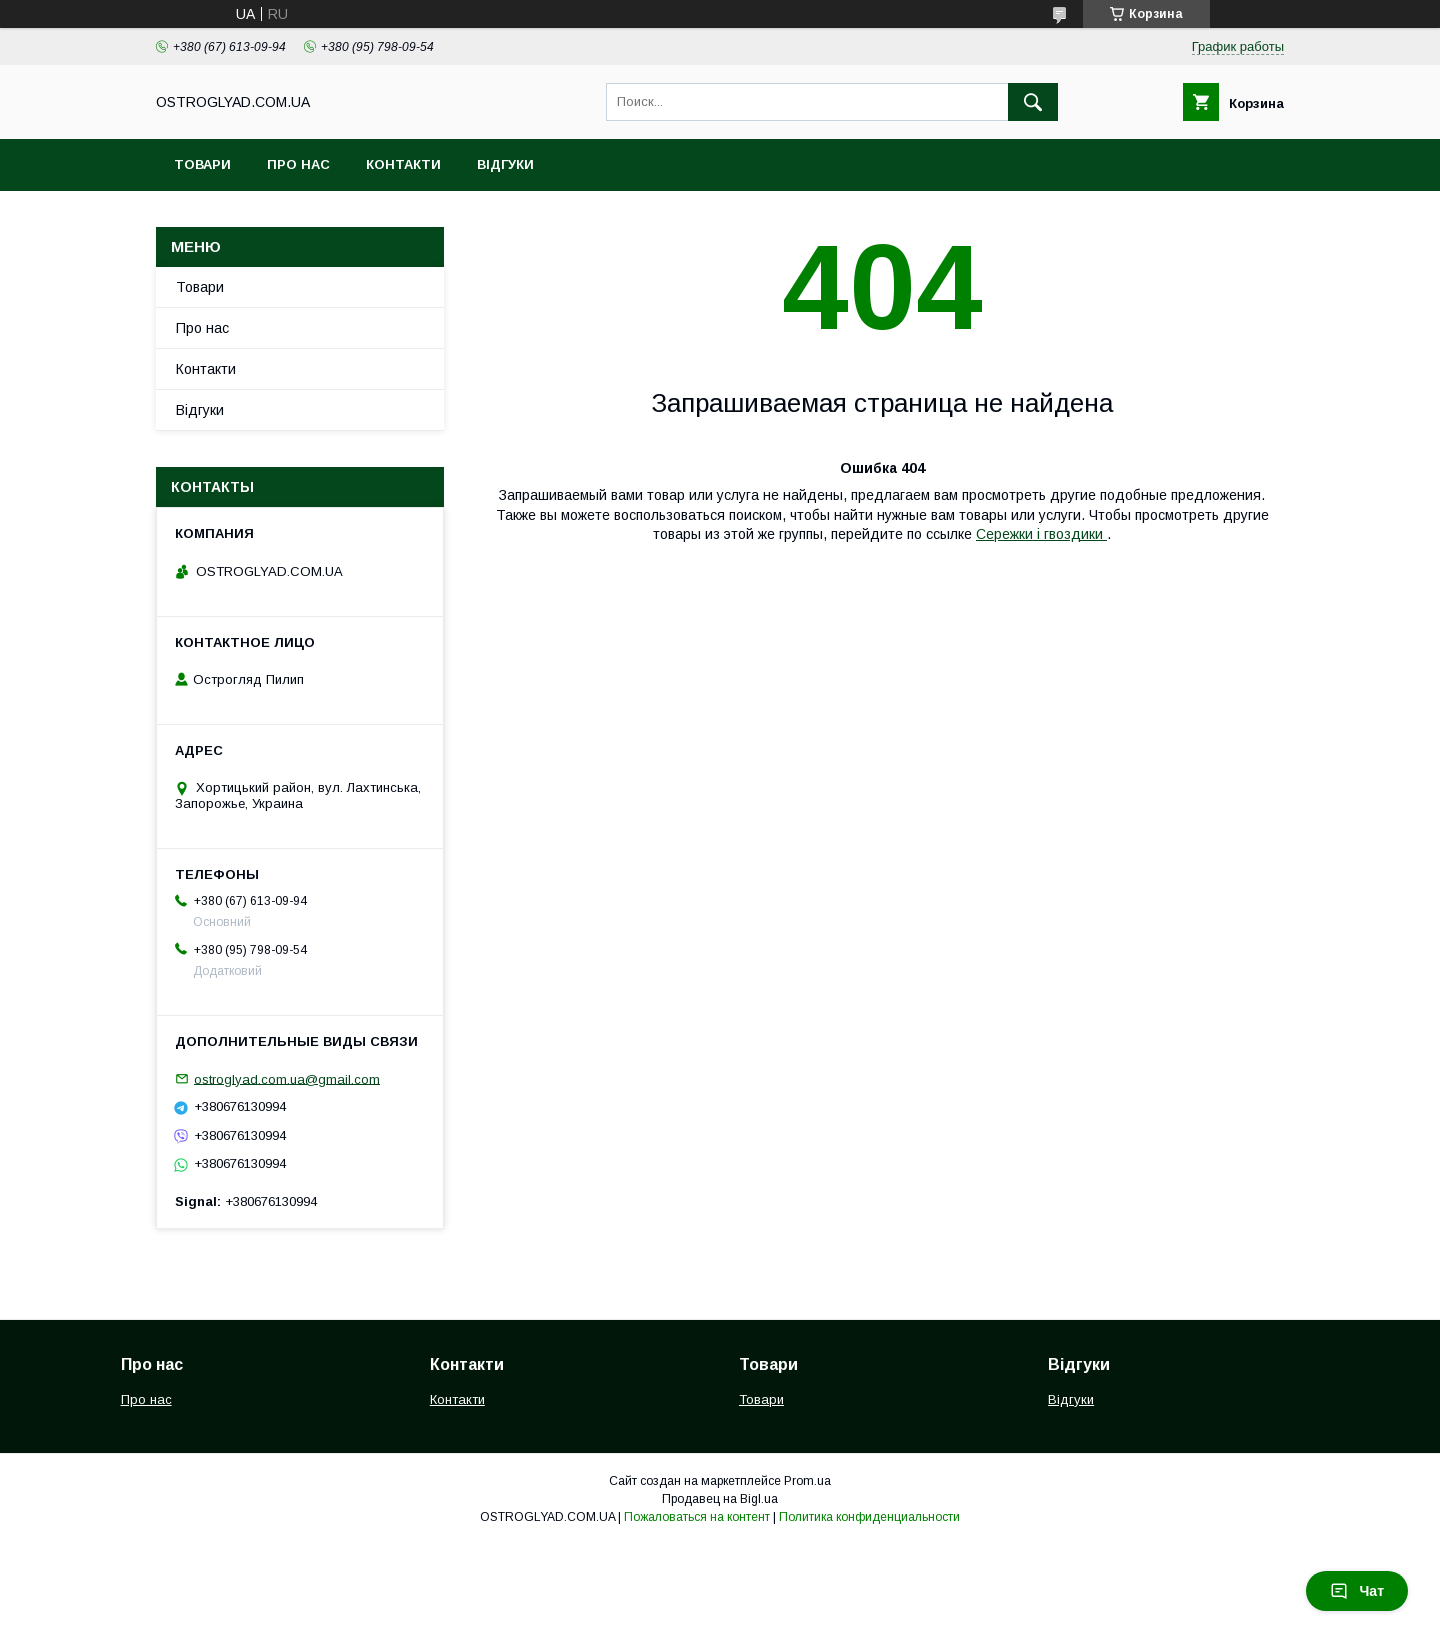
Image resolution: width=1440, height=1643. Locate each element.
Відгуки (505, 164)
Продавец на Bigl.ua (720, 1499)
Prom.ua (807, 1481)
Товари (202, 164)
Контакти (403, 164)
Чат (1357, 1591)
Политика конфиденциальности (869, 1517)
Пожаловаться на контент (697, 1517)
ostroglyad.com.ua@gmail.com (287, 1078)
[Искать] (1033, 102)
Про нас (298, 164)
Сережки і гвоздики (1041, 534)
